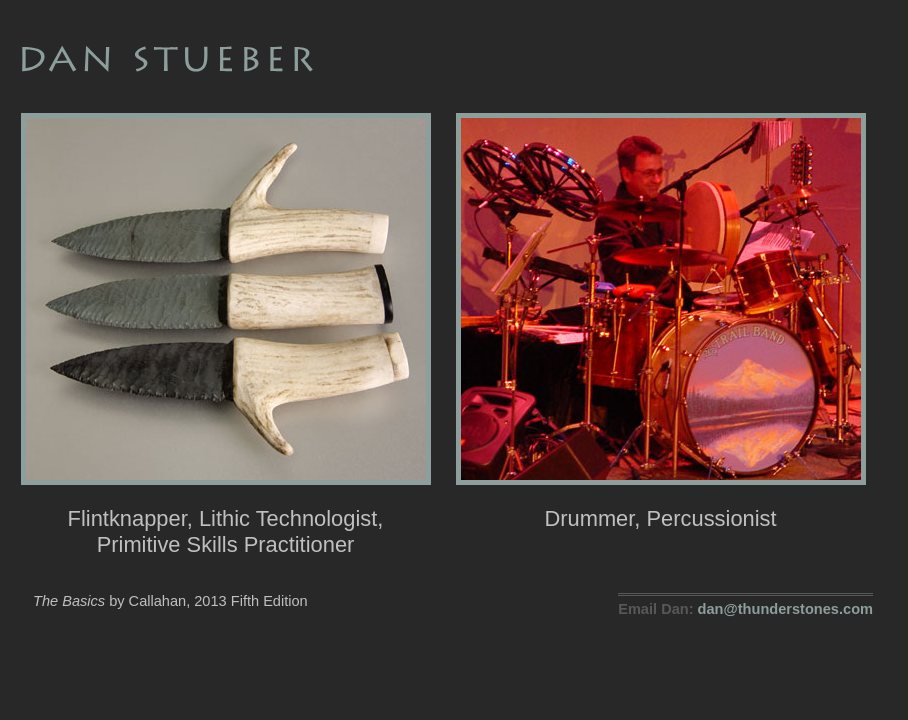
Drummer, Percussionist (661, 505)
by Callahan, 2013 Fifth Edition (170, 601)
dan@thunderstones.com (785, 609)
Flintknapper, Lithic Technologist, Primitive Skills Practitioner (226, 518)
